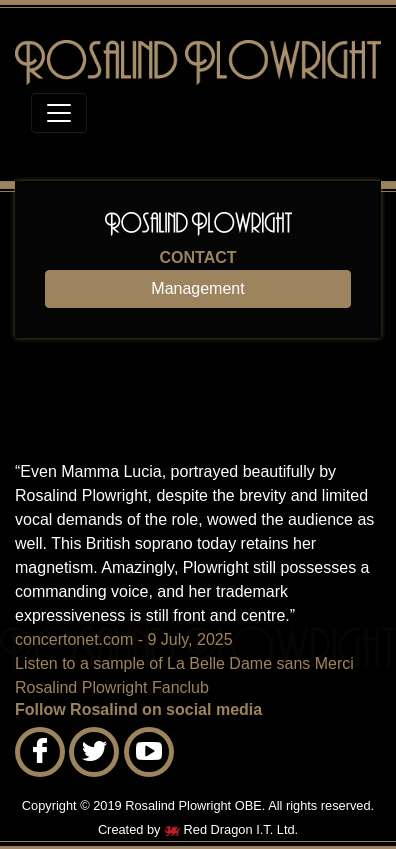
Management (197, 288)
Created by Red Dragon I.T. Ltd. (198, 829)
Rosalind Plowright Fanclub (112, 687)
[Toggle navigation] (59, 113)
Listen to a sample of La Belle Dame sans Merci (184, 663)
